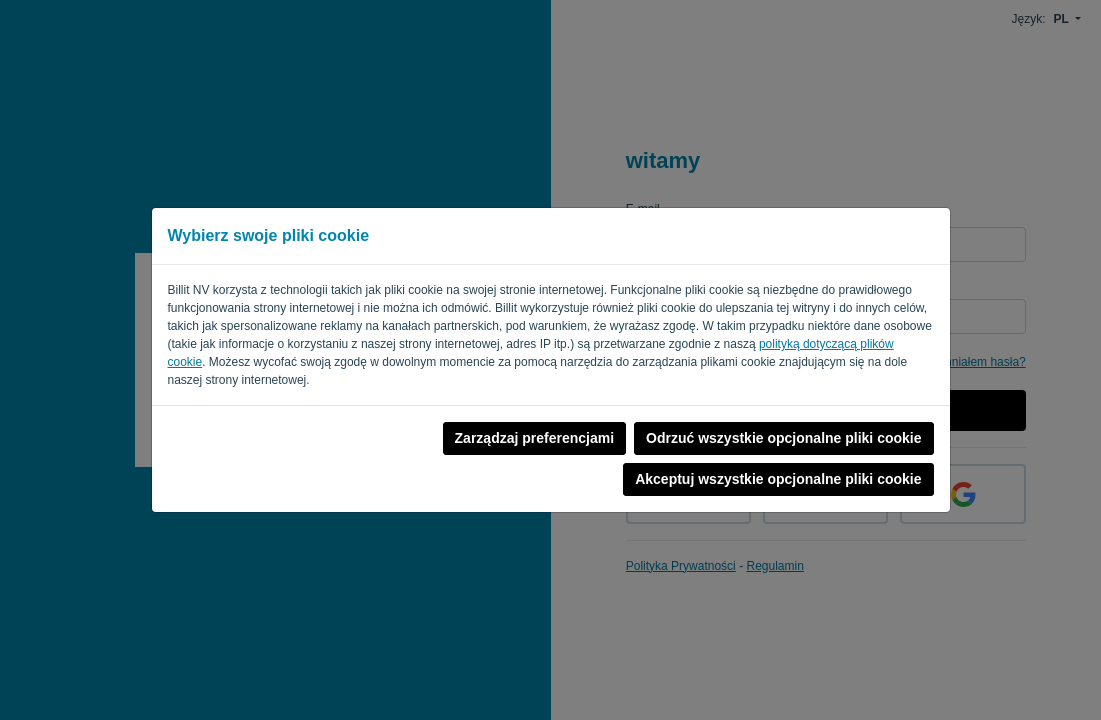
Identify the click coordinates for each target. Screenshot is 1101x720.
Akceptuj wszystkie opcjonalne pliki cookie (778, 479)
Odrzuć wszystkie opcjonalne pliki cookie (783, 438)
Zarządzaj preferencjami (535, 438)
